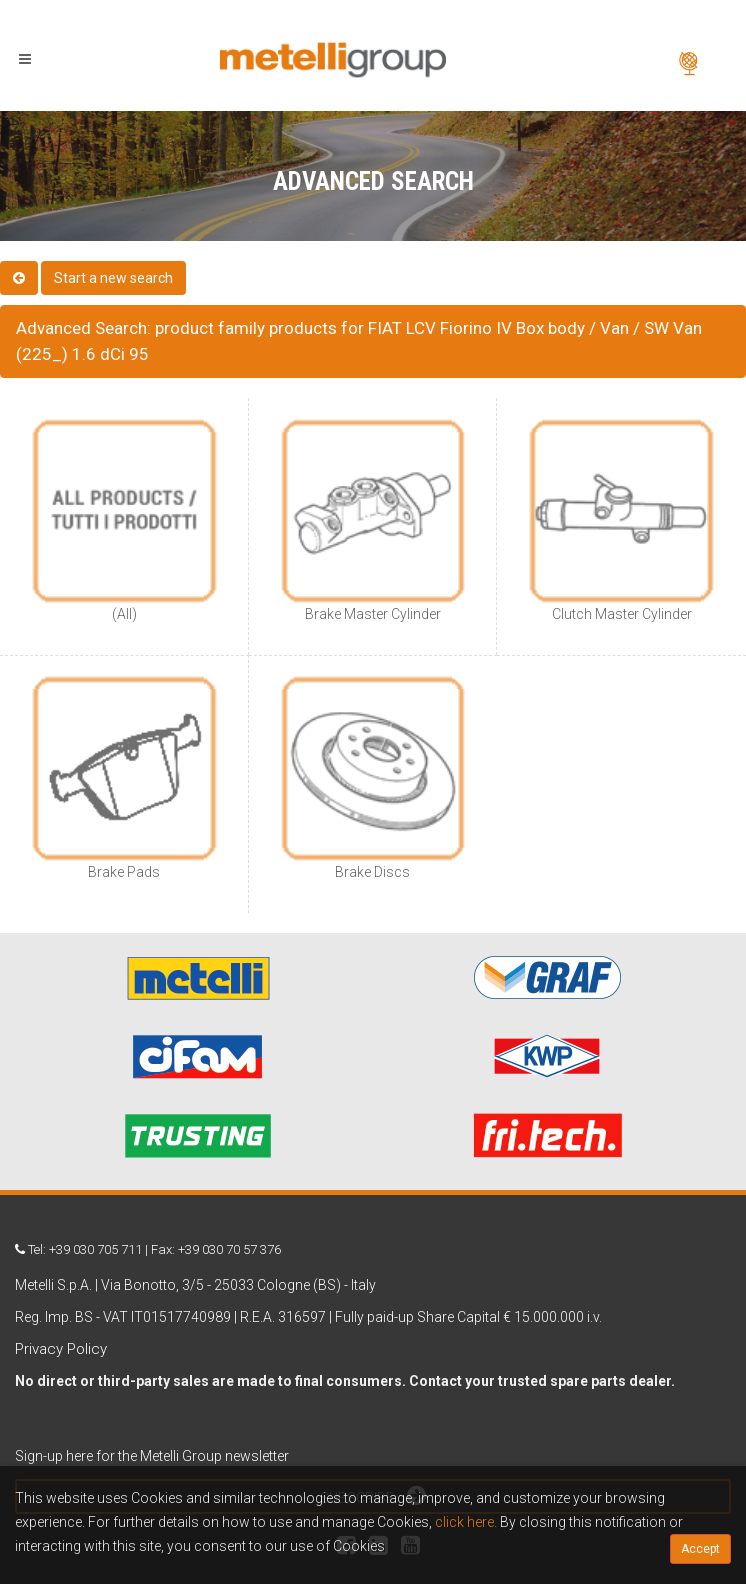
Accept (700, 1549)
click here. (466, 1522)
